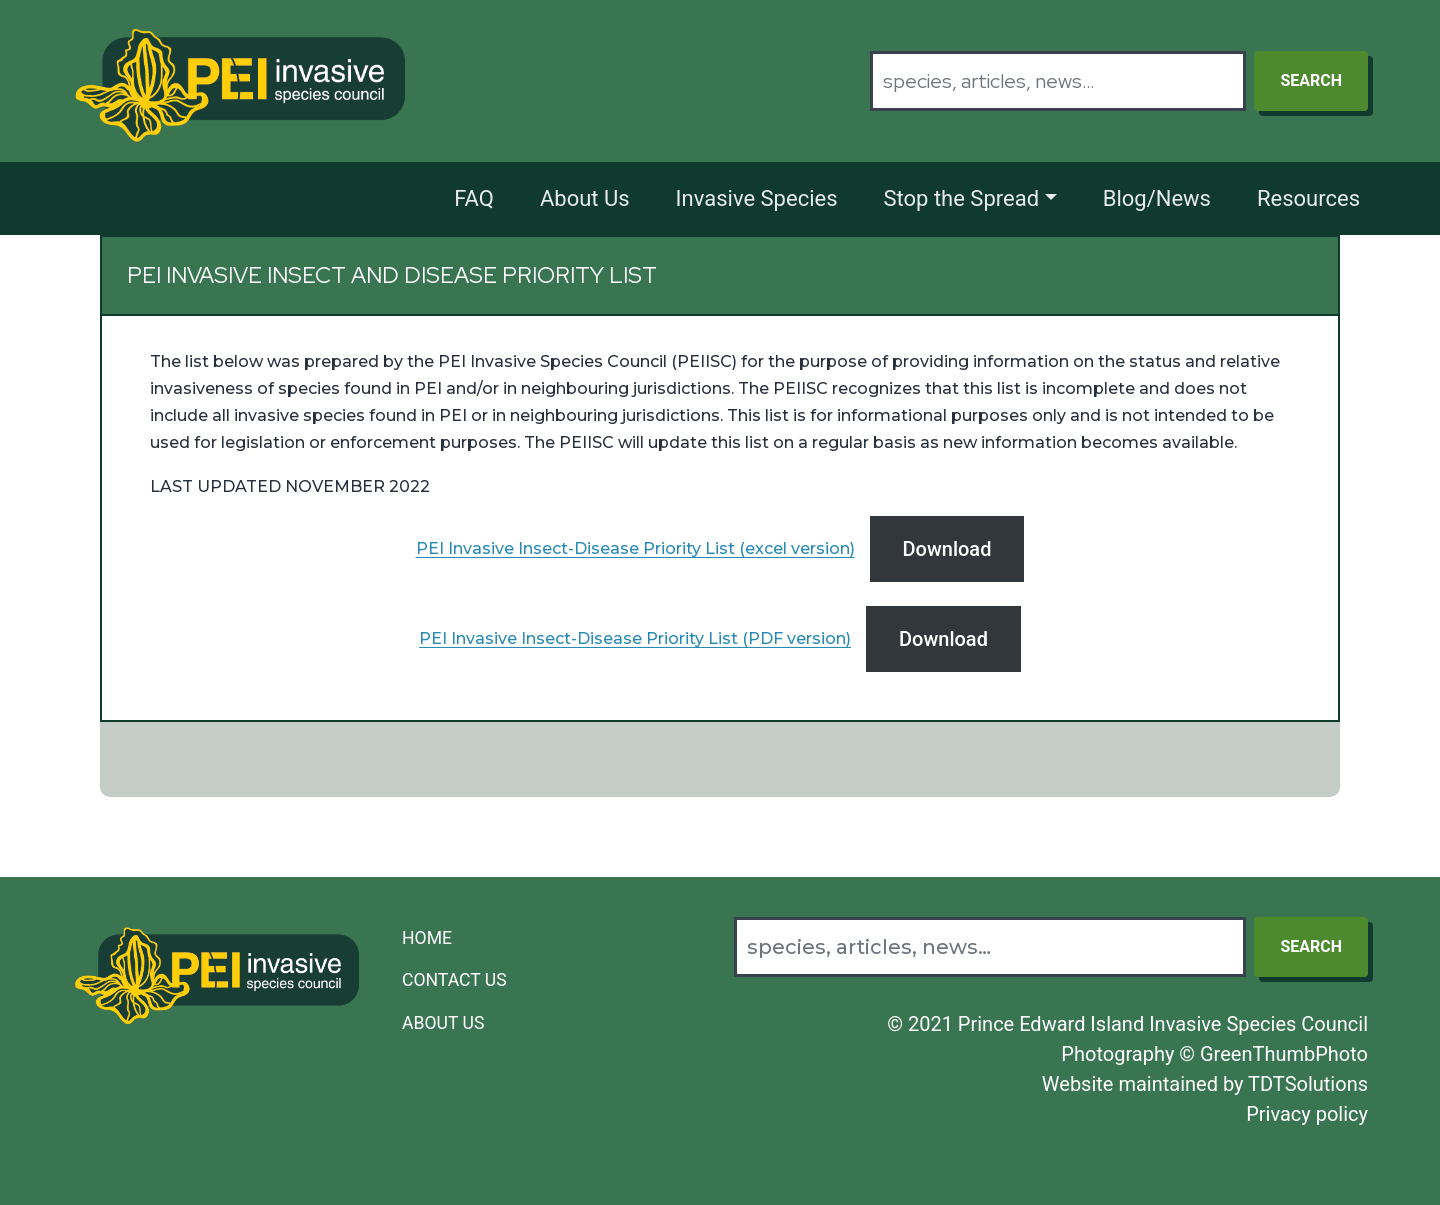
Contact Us (454, 980)
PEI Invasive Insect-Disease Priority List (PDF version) (635, 638)
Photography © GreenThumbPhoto (1214, 1054)
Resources (1308, 198)
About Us (585, 198)
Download (947, 549)
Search (1311, 80)
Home (427, 938)
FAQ (474, 198)
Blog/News (1157, 198)
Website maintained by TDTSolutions (1205, 1084)
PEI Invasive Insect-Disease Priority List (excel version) (635, 548)
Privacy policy (1307, 1114)
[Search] (1058, 81)
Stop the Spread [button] (962, 198)
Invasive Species (757, 198)
